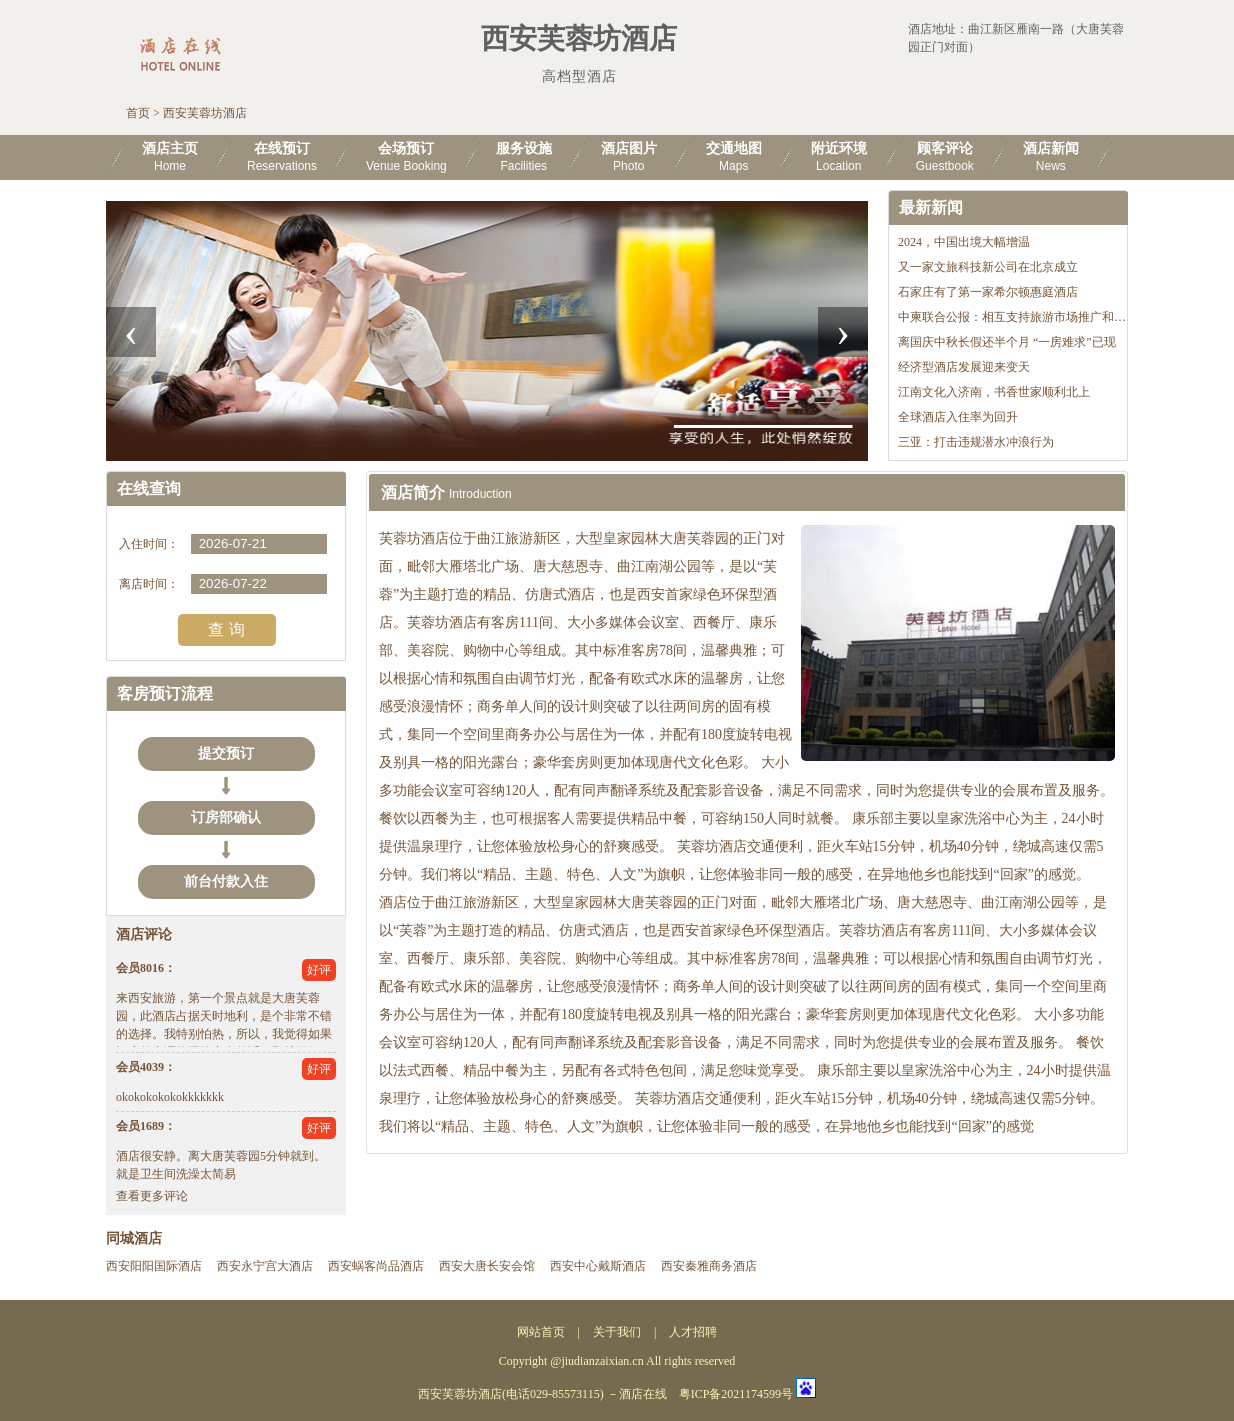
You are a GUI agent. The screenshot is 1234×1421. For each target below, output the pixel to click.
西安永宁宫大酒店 (265, 1266)
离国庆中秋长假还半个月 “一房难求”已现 (1007, 342)
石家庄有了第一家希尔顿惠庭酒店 (988, 292)
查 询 (226, 629)
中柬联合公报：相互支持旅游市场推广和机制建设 (1030, 317)
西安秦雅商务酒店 (709, 1266)
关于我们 (617, 1332)
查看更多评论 (152, 1196)
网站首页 (541, 1332)
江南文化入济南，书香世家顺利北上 (994, 392)
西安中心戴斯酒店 (598, 1266)
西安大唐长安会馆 (487, 1266)
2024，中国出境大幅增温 (964, 242)
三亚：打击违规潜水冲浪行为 (976, 442)
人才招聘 (693, 1332)
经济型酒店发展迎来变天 (964, 367)
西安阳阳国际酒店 (154, 1266)
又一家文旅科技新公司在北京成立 (988, 267)
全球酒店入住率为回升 (958, 417)
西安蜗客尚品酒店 (376, 1266)
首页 (138, 113)
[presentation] (131, 332)
